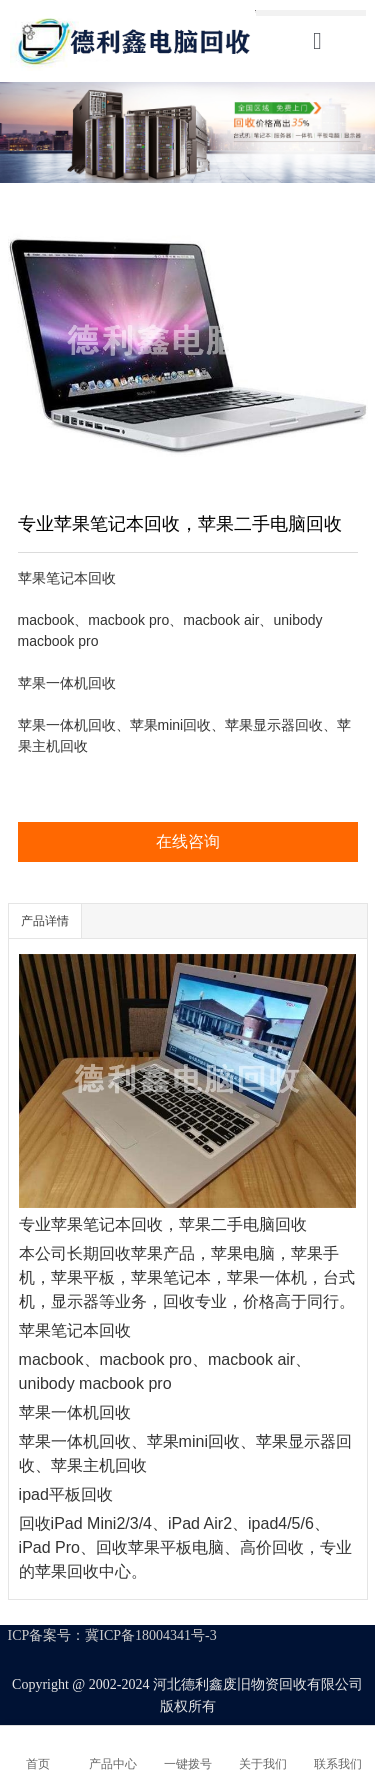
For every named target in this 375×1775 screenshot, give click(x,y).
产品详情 (45, 921)
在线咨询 (188, 841)
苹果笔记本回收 (107, 1224)
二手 (259, 1224)
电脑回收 (275, 1224)
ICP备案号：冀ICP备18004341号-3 (112, 1635)
